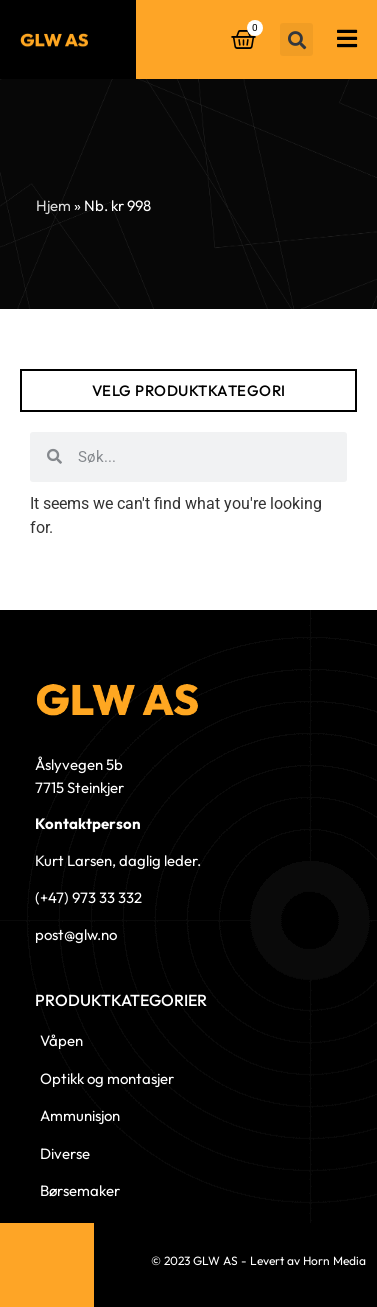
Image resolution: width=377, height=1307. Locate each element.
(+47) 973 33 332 (88, 897)
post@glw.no (76, 934)
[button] (296, 39)
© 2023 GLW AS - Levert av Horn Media (258, 1260)
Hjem (53, 205)
